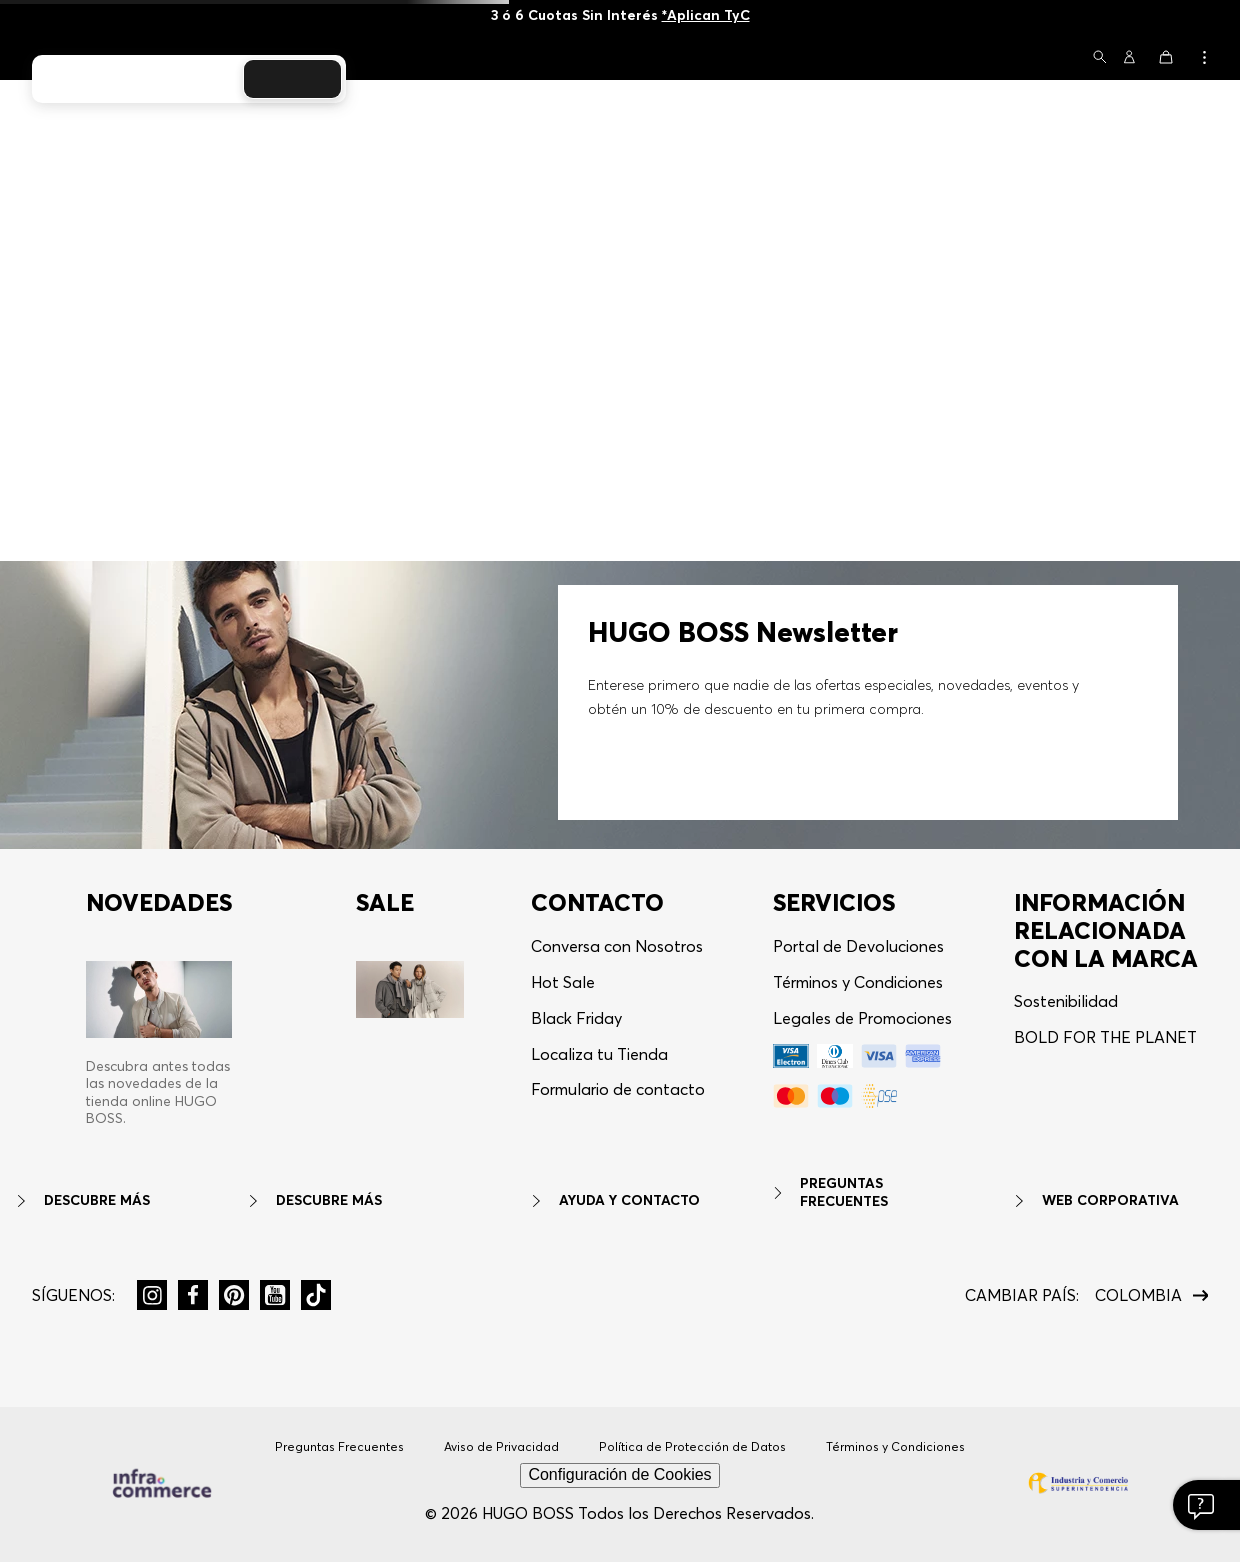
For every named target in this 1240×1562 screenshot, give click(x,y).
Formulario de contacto (618, 1089)
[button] (1100, 58)
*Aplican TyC (706, 15)
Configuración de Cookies (619, 1474)
